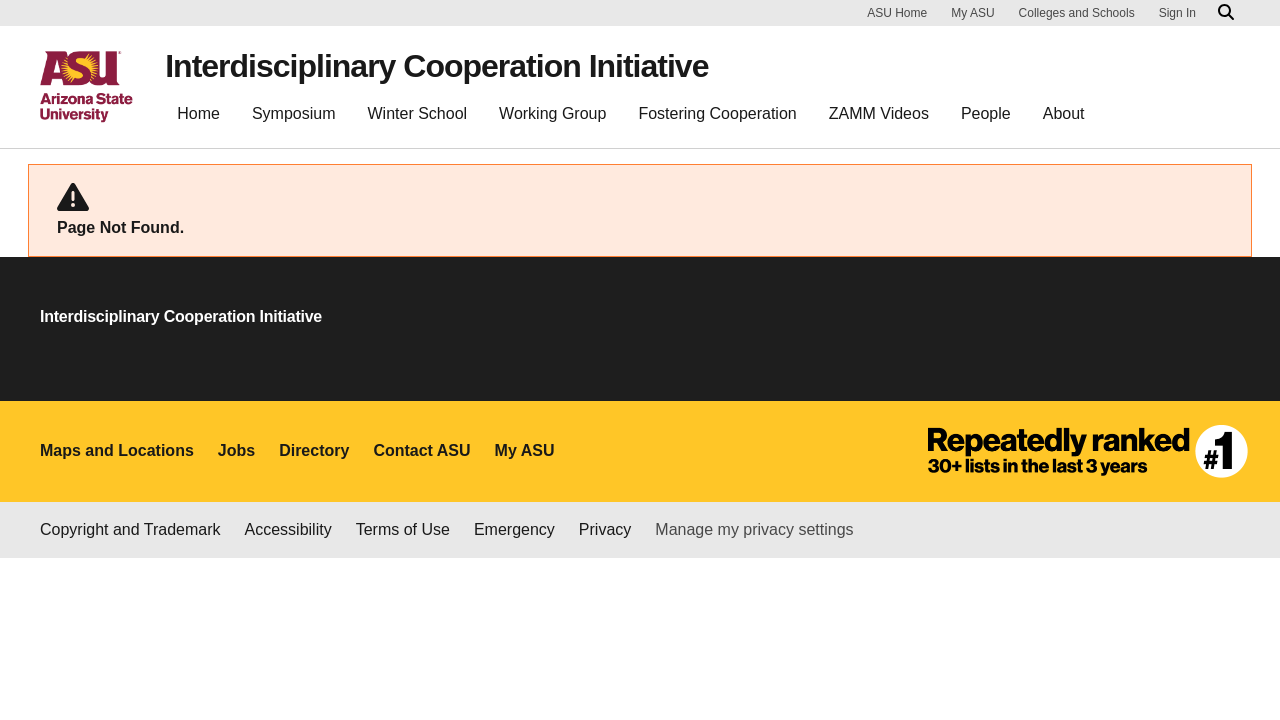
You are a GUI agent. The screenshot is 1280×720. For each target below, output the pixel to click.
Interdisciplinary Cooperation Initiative (436, 66)
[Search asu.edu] (1226, 13)
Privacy (605, 529)
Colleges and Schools (1077, 13)
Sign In (1177, 13)
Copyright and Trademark (130, 529)
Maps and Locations (117, 450)
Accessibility (288, 529)
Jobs (236, 450)
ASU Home (897, 13)
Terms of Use (403, 529)
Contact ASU (421, 450)
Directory (314, 450)
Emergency (514, 529)
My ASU (972, 13)
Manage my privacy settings (754, 529)
